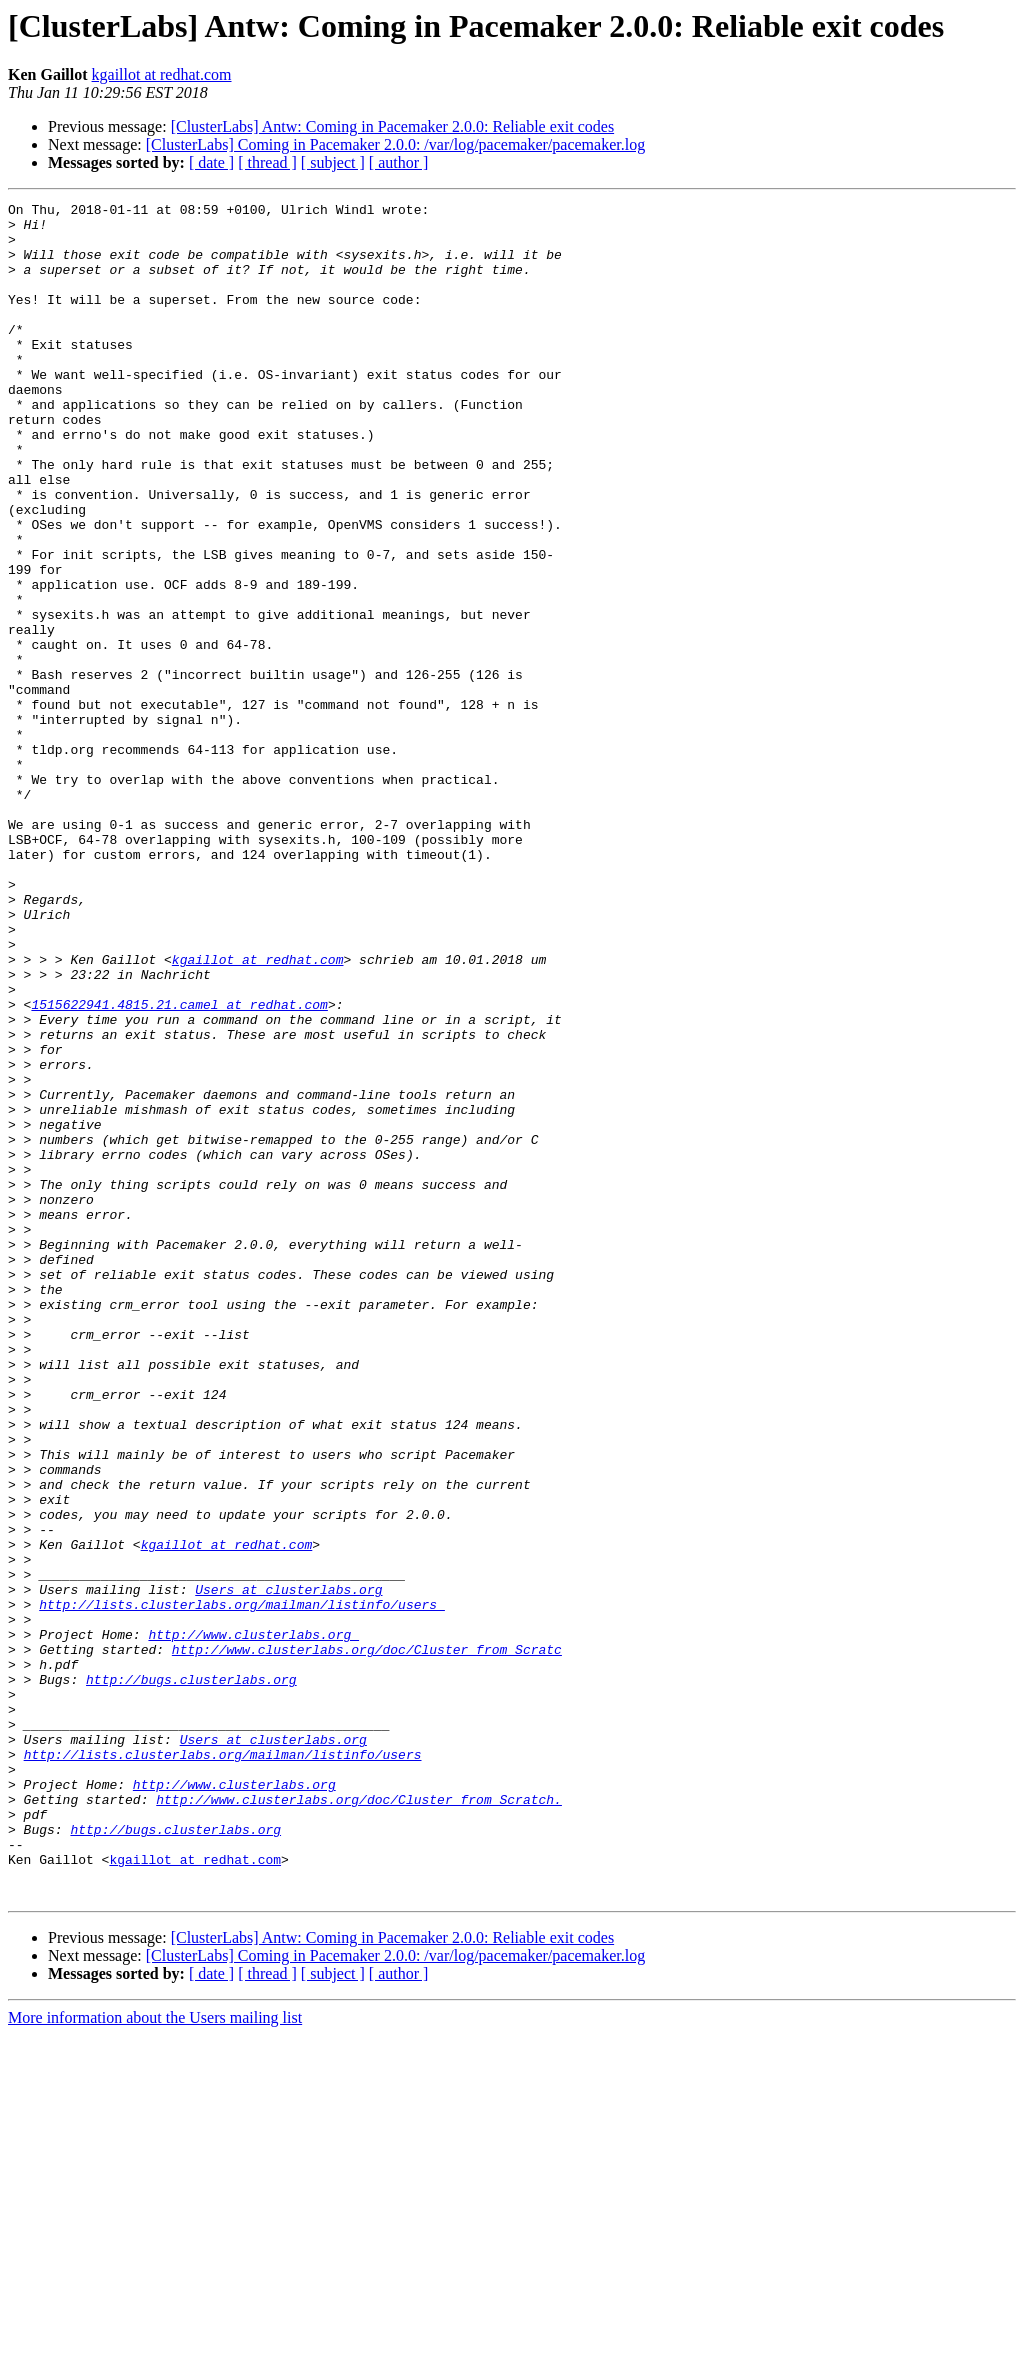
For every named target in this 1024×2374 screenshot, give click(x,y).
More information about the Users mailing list (155, 2356)
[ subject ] (333, 162)
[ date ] (211, 162)
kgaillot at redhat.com (162, 74)
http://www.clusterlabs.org (253, 1922)
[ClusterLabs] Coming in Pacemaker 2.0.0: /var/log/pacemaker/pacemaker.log (395, 144)
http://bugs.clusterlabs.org (191, 1976)
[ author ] (399, 162)
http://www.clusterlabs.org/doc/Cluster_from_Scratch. (359, 2120)
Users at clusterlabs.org (288, 1868)
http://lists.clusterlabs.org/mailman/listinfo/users (242, 1886)
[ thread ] (267, 162)
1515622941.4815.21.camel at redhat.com (179, 1166)
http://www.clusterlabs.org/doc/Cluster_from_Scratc (367, 1940)
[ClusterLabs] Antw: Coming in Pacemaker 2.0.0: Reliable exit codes (392, 126)
